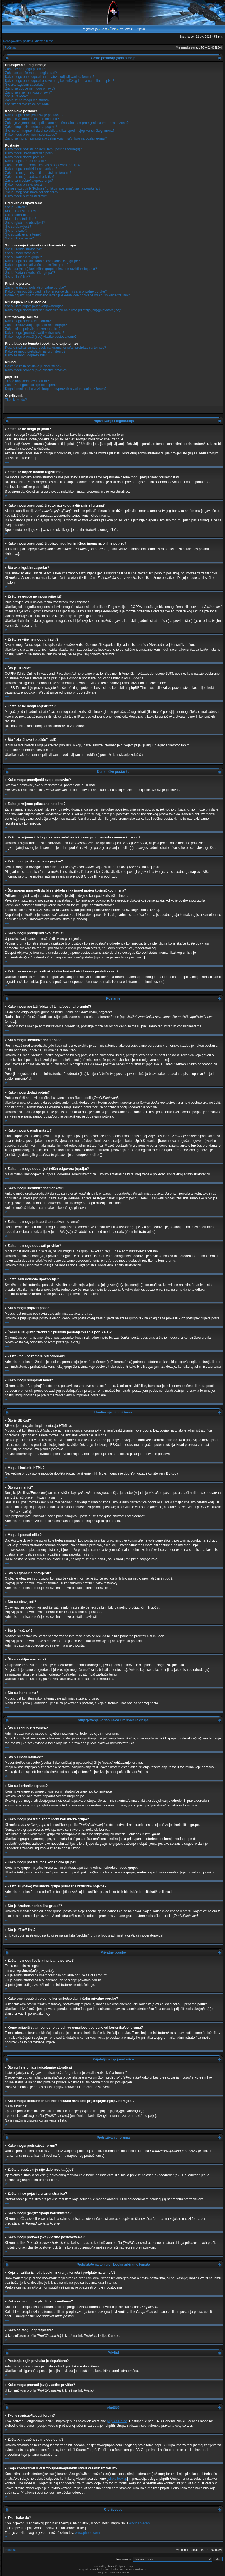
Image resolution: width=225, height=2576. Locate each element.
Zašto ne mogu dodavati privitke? (30, 177)
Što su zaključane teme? (23, 234)
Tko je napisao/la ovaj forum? (27, 381)
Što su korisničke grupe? (23, 257)
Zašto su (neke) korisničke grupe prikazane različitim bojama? (51, 269)
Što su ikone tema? (19, 238)
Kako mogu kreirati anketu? (25, 161)
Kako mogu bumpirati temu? (26, 196)
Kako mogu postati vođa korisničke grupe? (36, 265)
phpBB (110, 2566)
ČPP (113, 29)
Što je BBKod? (16, 207)
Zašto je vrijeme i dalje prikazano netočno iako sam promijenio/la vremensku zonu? (67, 123)
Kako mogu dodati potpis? (24, 157)
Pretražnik (126, 29)
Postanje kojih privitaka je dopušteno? (33, 366)
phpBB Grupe (117, 2421)
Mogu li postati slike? (20, 219)
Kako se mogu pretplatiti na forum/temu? (35, 351)
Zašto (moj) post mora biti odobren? (31, 192)
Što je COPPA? (16, 96)
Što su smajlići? (16, 215)
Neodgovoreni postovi (18, 41)
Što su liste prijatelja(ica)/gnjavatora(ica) (35, 306)
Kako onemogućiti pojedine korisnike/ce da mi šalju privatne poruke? (56, 291)
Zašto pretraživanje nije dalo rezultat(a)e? (36, 325)
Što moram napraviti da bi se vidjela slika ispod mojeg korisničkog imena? (60, 131)
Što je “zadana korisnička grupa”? (30, 273)
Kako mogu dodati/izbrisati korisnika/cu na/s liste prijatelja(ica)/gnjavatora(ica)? (63, 310)
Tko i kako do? (16, 400)
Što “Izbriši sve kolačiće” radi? (27, 104)
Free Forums (126, 2569)
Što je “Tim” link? (17, 277)
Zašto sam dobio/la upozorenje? (29, 181)
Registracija (90, 29)
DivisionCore (141, 2569)
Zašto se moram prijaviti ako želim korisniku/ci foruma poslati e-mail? (56, 138)
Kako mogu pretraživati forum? (28, 321)
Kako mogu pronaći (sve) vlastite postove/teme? (41, 337)
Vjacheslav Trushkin (103, 2569)
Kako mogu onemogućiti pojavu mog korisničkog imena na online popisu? (59, 81)
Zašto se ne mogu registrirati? (27, 100)
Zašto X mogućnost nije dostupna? (31, 385)
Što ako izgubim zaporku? (24, 85)
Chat (104, 29)
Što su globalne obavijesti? (25, 223)
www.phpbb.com (87, 2533)
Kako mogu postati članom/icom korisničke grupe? (42, 261)
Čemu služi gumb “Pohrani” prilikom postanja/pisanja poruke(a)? (53, 188)
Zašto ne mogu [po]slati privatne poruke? (35, 287)
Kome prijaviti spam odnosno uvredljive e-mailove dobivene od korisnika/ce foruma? (67, 295)
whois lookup (117, 2479)
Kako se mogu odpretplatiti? (26, 355)
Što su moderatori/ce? (21, 253)
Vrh (7, 462)
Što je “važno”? (16, 231)
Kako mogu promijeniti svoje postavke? (34, 115)
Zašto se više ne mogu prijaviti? (28, 92)
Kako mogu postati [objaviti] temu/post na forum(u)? (43, 149)
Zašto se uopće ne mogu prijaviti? (30, 88)
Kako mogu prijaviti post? (23, 184)
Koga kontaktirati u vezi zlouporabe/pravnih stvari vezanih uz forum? (55, 389)
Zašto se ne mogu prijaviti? (25, 69)
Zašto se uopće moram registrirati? (31, 73)
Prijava (140, 29)
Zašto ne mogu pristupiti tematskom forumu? (38, 173)
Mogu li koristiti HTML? (22, 211)
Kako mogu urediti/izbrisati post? (29, 153)
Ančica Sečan (139, 2523)
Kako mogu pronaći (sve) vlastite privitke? (36, 370)
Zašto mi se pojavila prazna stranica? (32, 329)
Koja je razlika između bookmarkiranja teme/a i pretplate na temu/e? (55, 347)
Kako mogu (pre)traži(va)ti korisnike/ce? (34, 333)
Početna (10, 47)
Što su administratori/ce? (23, 249)
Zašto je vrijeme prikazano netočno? (32, 119)
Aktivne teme (44, 41)
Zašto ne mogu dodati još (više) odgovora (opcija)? (42, 165)
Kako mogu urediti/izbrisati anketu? (31, 169)
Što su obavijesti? (18, 227)
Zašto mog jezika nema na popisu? (31, 127)
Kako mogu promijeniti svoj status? (31, 134)
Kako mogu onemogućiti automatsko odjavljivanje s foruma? (49, 77)
